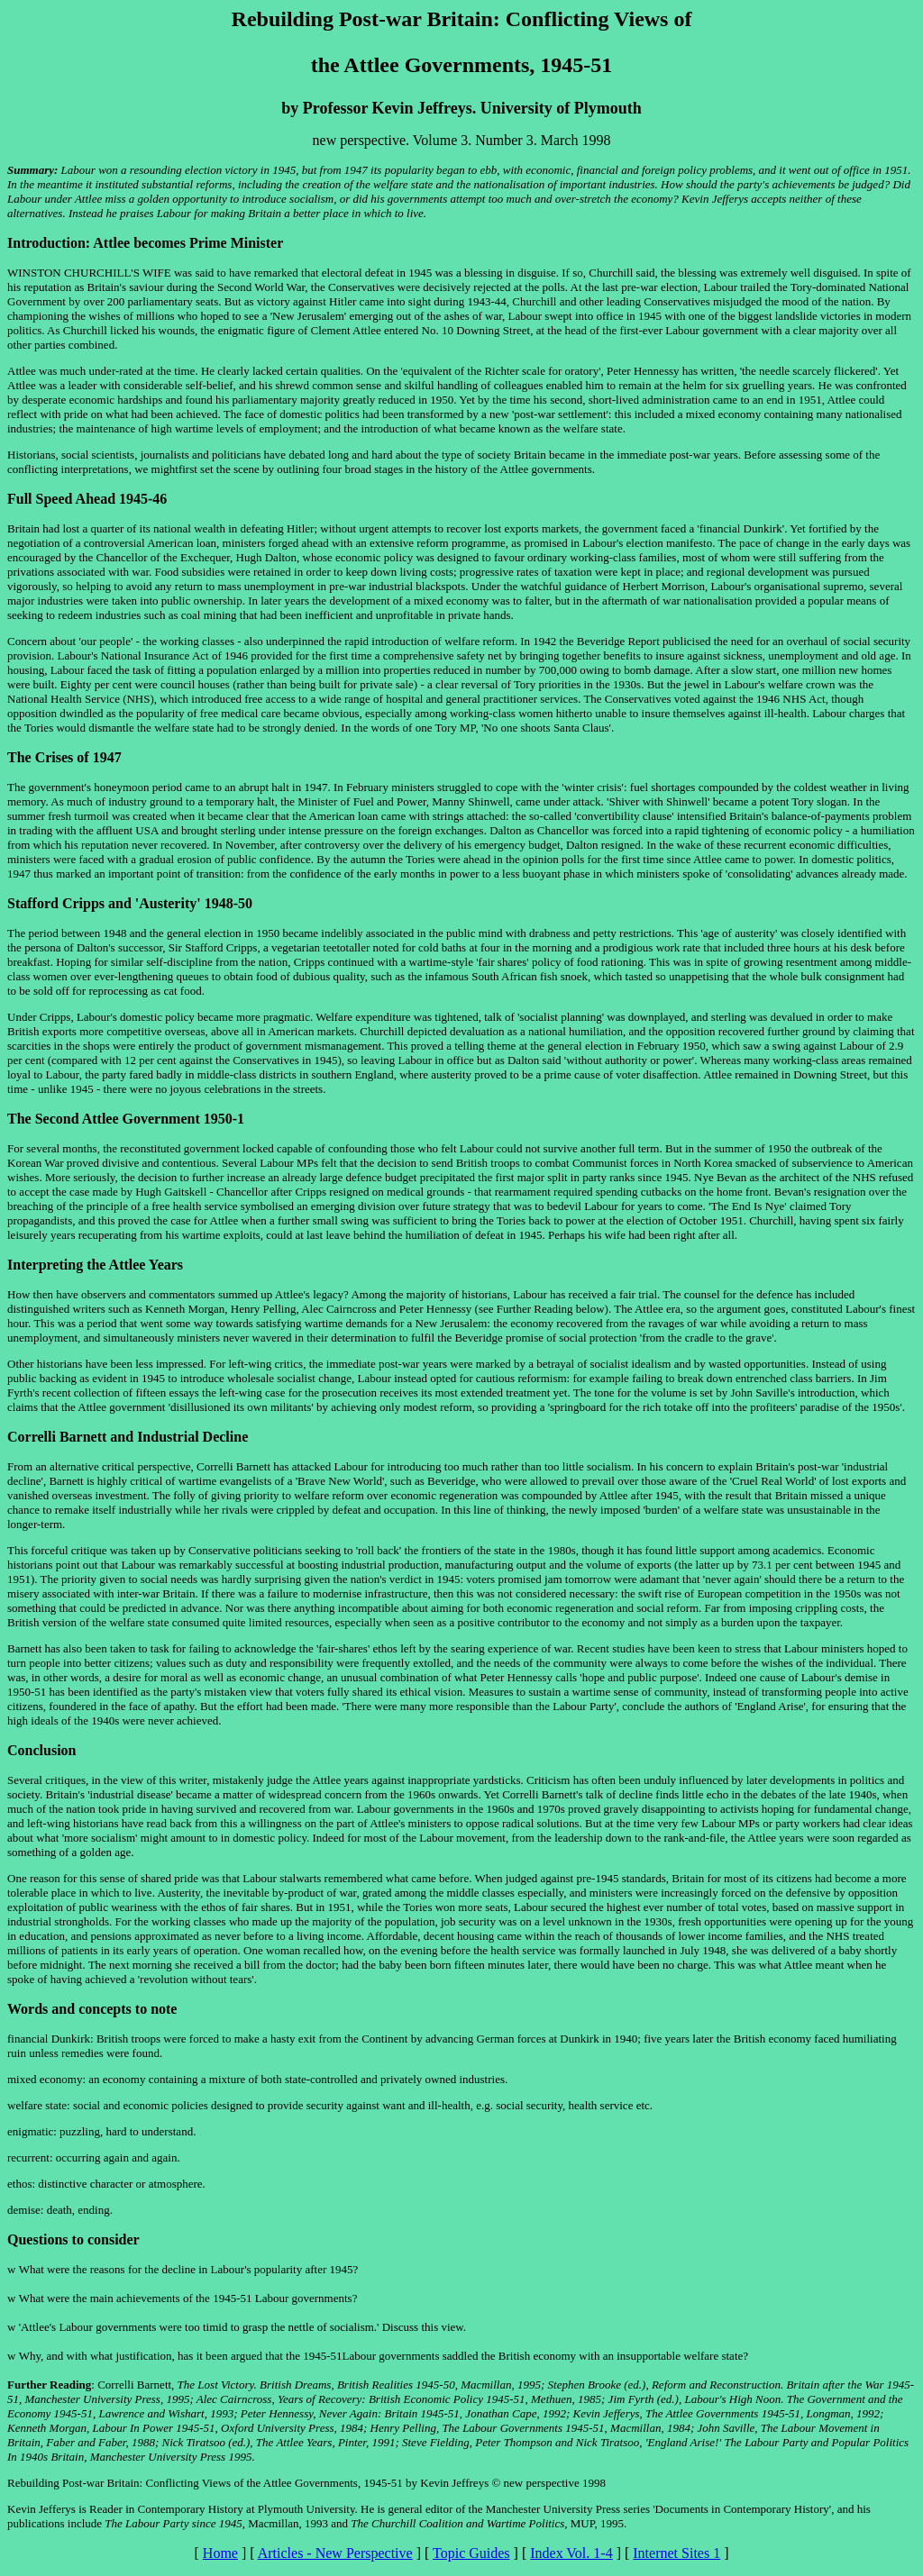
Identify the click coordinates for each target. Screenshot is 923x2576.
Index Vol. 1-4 (571, 2553)
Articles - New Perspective (335, 2553)
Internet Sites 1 (676, 2553)
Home (220, 2553)
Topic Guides (471, 2553)
